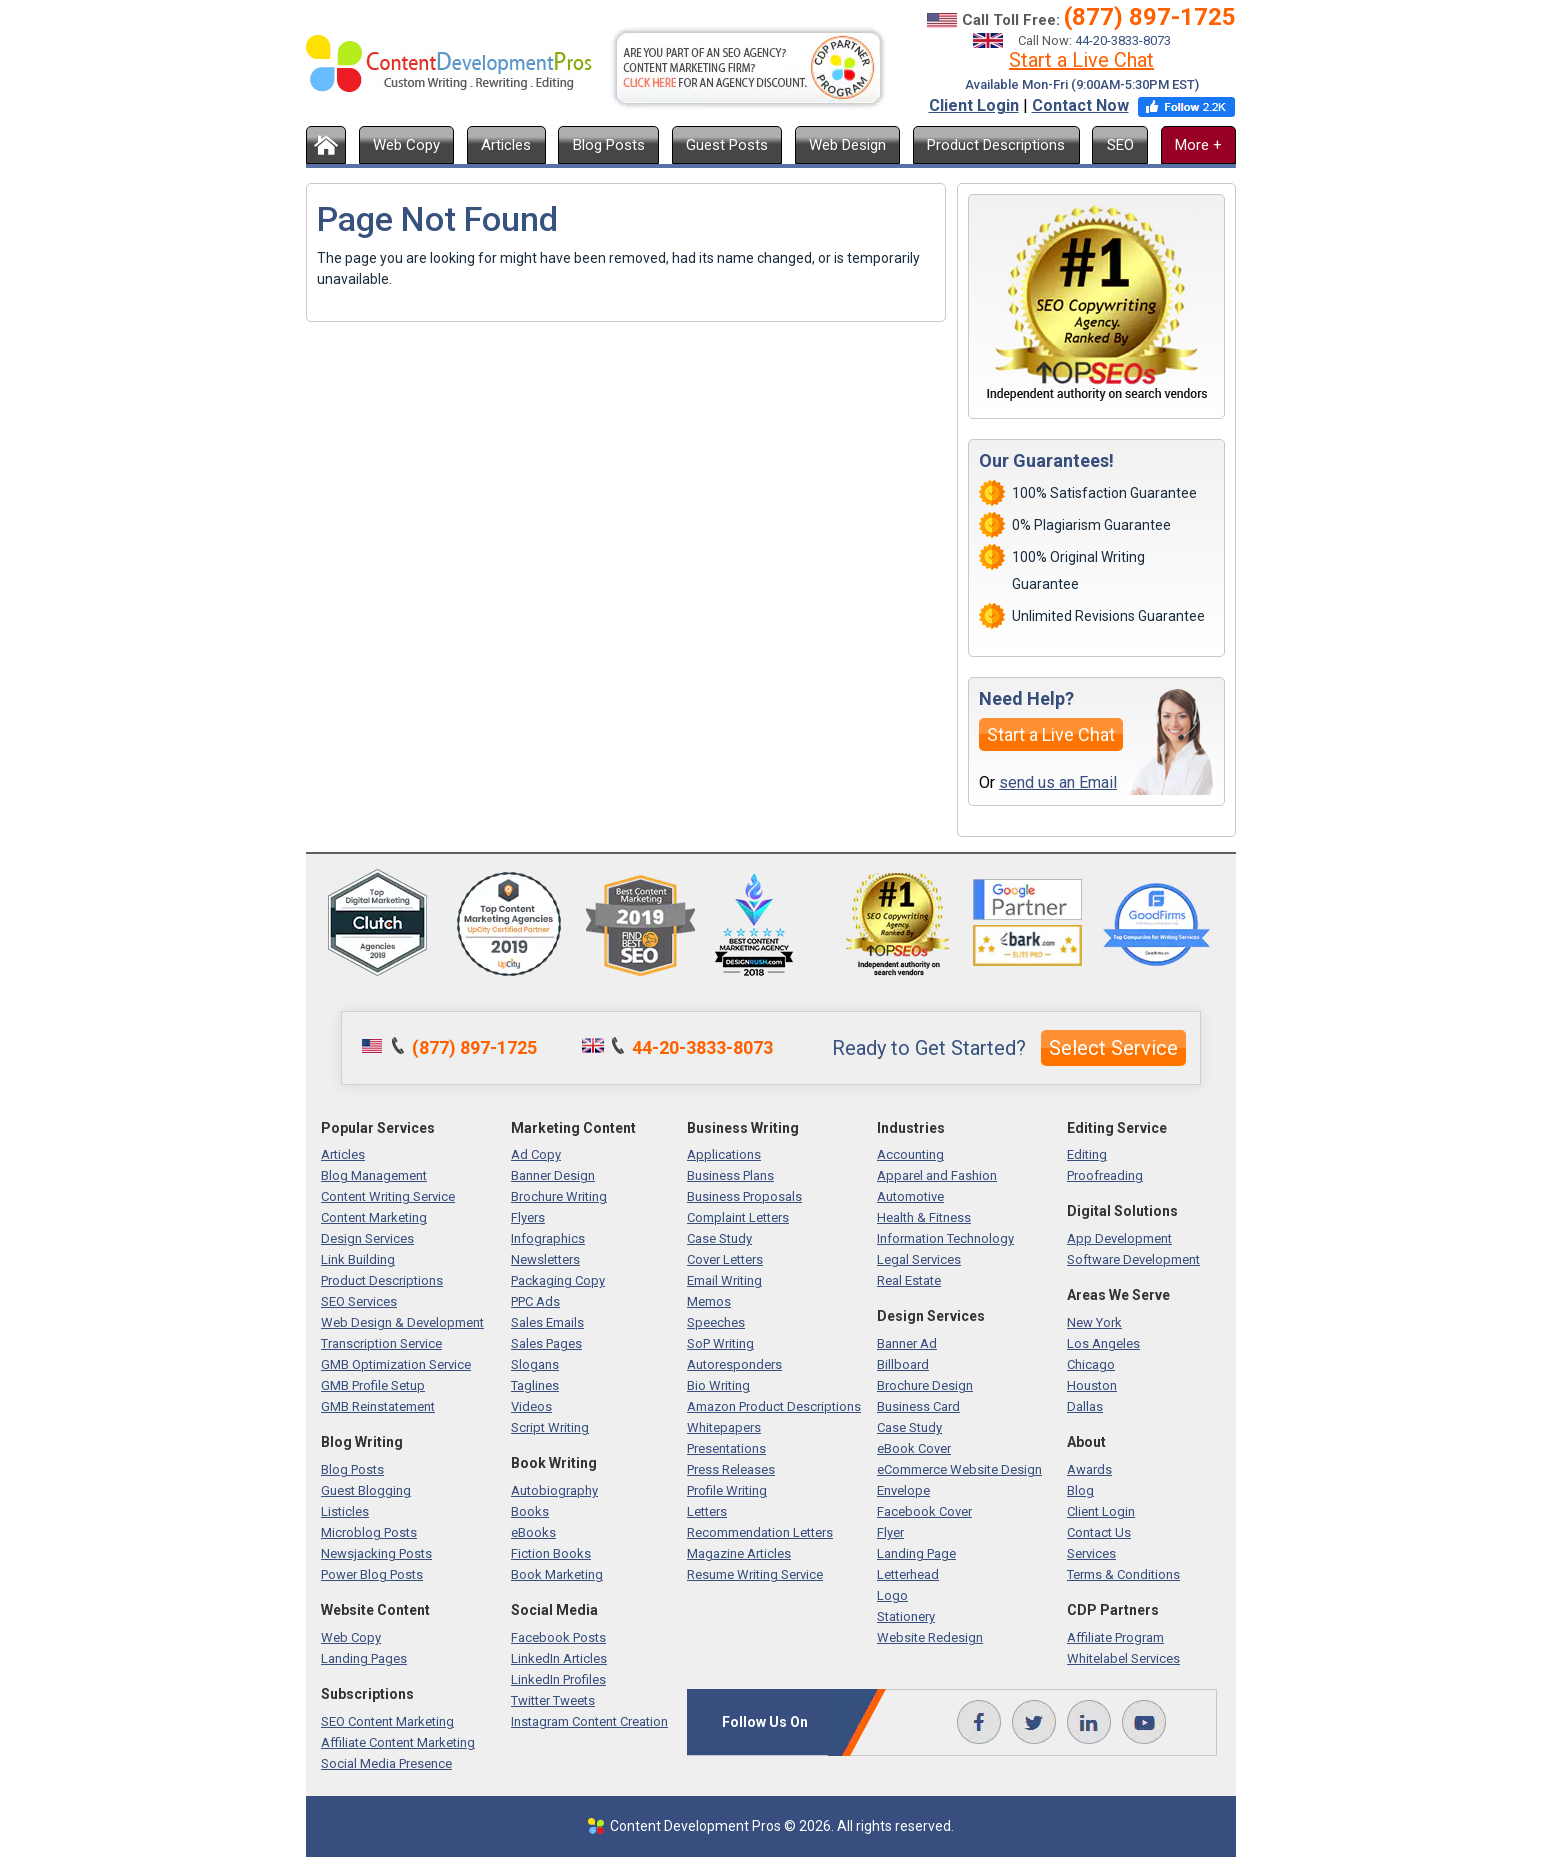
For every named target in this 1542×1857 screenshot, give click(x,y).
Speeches (716, 1322)
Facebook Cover (924, 1511)
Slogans (535, 1364)
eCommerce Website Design (959, 1469)
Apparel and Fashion (937, 1175)
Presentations (726, 1448)
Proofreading (1105, 1175)
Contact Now (1080, 105)
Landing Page (916, 1553)
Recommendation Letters (760, 1532)
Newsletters (545, 1259)
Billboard (903, 1364)
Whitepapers (724, 1427)
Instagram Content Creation (589, 1721)
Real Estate (909, 1280)
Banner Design (553, 1175)
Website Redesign (930, 1637)
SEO (1120, 145)
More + (1198, 145)
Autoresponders (734, 1364)
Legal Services (919, 1259)
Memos (709, 1301)
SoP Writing (720, 1343)
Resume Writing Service (755, 1574)
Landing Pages (364, 1658)
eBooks (533, 1532)
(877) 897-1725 (1150, 17)
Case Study (719, 1238)
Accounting (910, 1154)
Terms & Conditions (1123, 1574)
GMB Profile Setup (373, 1385)
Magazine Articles (739, 1553)
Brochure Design (925, 1385)
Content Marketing (374, 1217)
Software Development (1133, 1259)
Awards (1089, 1469)
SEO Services (359, 1301)
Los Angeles (1103, 1343)
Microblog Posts (369, 1532)
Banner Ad (907, 1343)
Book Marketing (557, 1574)
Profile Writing (727, 1490)
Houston (1092, 1385)
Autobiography (554, 1490)
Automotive (910, 1196)
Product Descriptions (996, 145)
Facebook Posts (558, 1637)
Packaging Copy (558, 1280)
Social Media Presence (386, 1763)
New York (1094, 1322)
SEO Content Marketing (387, 1721)
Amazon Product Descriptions (774, 1406)
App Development (1119, 1238)
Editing (1087, 1154)
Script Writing (550, 1427)
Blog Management (374, 1175)
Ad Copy (536, 1154)
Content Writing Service (388, 1196)
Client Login (974, 105)
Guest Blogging (366, 1490)
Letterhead (908, 1574)
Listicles (345, 1511)
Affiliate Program (1115, 1637)
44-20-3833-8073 (1123, 40)
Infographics (548, 1238)
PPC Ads (535, 1301)
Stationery (906, 1616)
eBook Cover (914, 1448)
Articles (506, 145)
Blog (1080, 1490)
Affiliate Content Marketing (398, 1742)
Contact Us (1099, 1532)
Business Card (918, 1406)
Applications (724, 1154)
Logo (892, 1595)
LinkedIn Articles (559, 1658)
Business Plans (730, 1175)
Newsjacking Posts (376, 1553)
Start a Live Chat (1081, 60)
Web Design (847, 145)
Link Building (358, 1259)
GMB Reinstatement (378, 1406)
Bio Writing (718, 1385)
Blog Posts (609, 145)
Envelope (903, 1490)
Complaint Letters (738, 1217)
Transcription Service (381, 1343)
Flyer (890, 1532)
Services (1091, 1553)
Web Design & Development (402, 1322)
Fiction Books (551, 1553)
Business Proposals (744, 1196)
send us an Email (1058, 782)
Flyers (528, 1217)
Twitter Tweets (553, 1700)
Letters (707, 1511)
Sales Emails (547, 1322)
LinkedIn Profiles (558, 1679)
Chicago (1091, 1364)
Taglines (535, 1385)
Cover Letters (725, 1259)
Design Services (367, 1238)
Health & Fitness (924, 1217)
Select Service (1113, 1048)
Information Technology (945, 1238)
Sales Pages (546, 1343)
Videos (531, 1406)
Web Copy (406, 145)
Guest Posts (727, 145)
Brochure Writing (559, 1196)
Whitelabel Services (1123, 1658)
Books (530, 1511)
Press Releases (731, 1469)
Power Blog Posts (372, 1574)
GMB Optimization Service (396, 1364)
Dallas (1085, 1406)
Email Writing (724, 1280)
